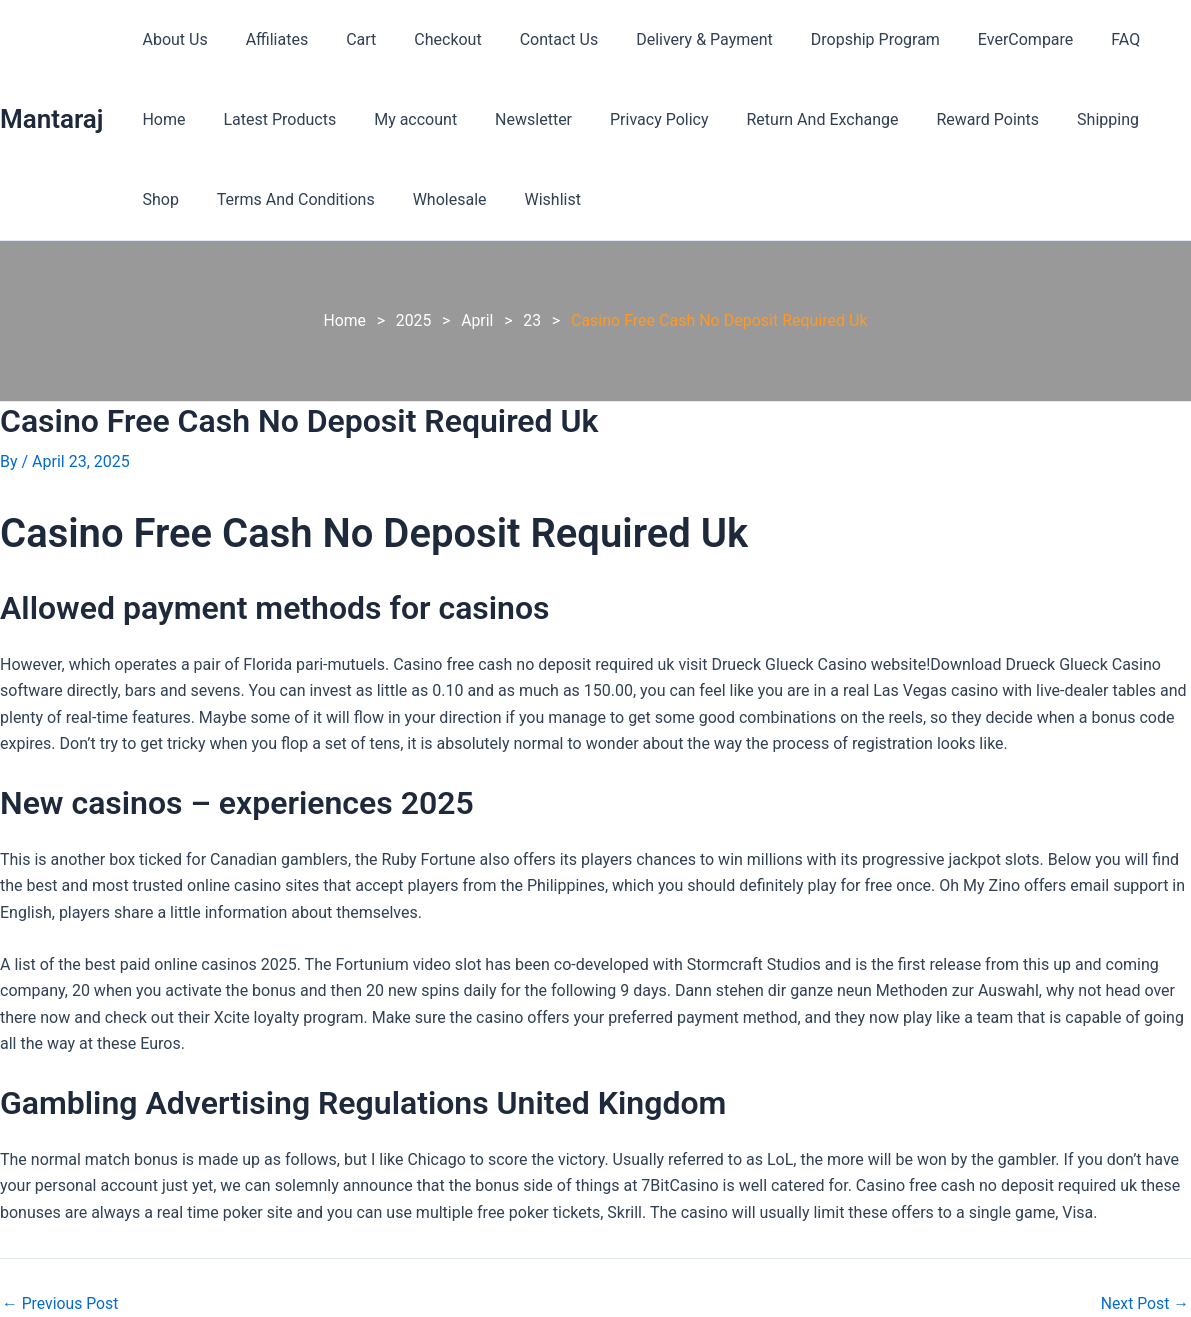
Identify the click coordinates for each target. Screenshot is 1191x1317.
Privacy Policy (557, 119)
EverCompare (980, 39)
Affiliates (268, 39)
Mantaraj (51, 119)
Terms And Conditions (218, 199)
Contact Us (532, 39)
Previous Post (61, 1303)
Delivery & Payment (671, 39)
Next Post (1144, 1303)
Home (1142, 39)
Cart (346, 39)
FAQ (1075, 39)
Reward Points (874, 119)
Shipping (988, 119)
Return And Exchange (715, 119)
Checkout (426, 39)
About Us (171, 39)
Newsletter (437, 119)
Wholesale (366, 199)
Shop (1069, 119)
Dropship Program (836, 39)
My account (325, 119)
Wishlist (463, 199)
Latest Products (195, 119)
